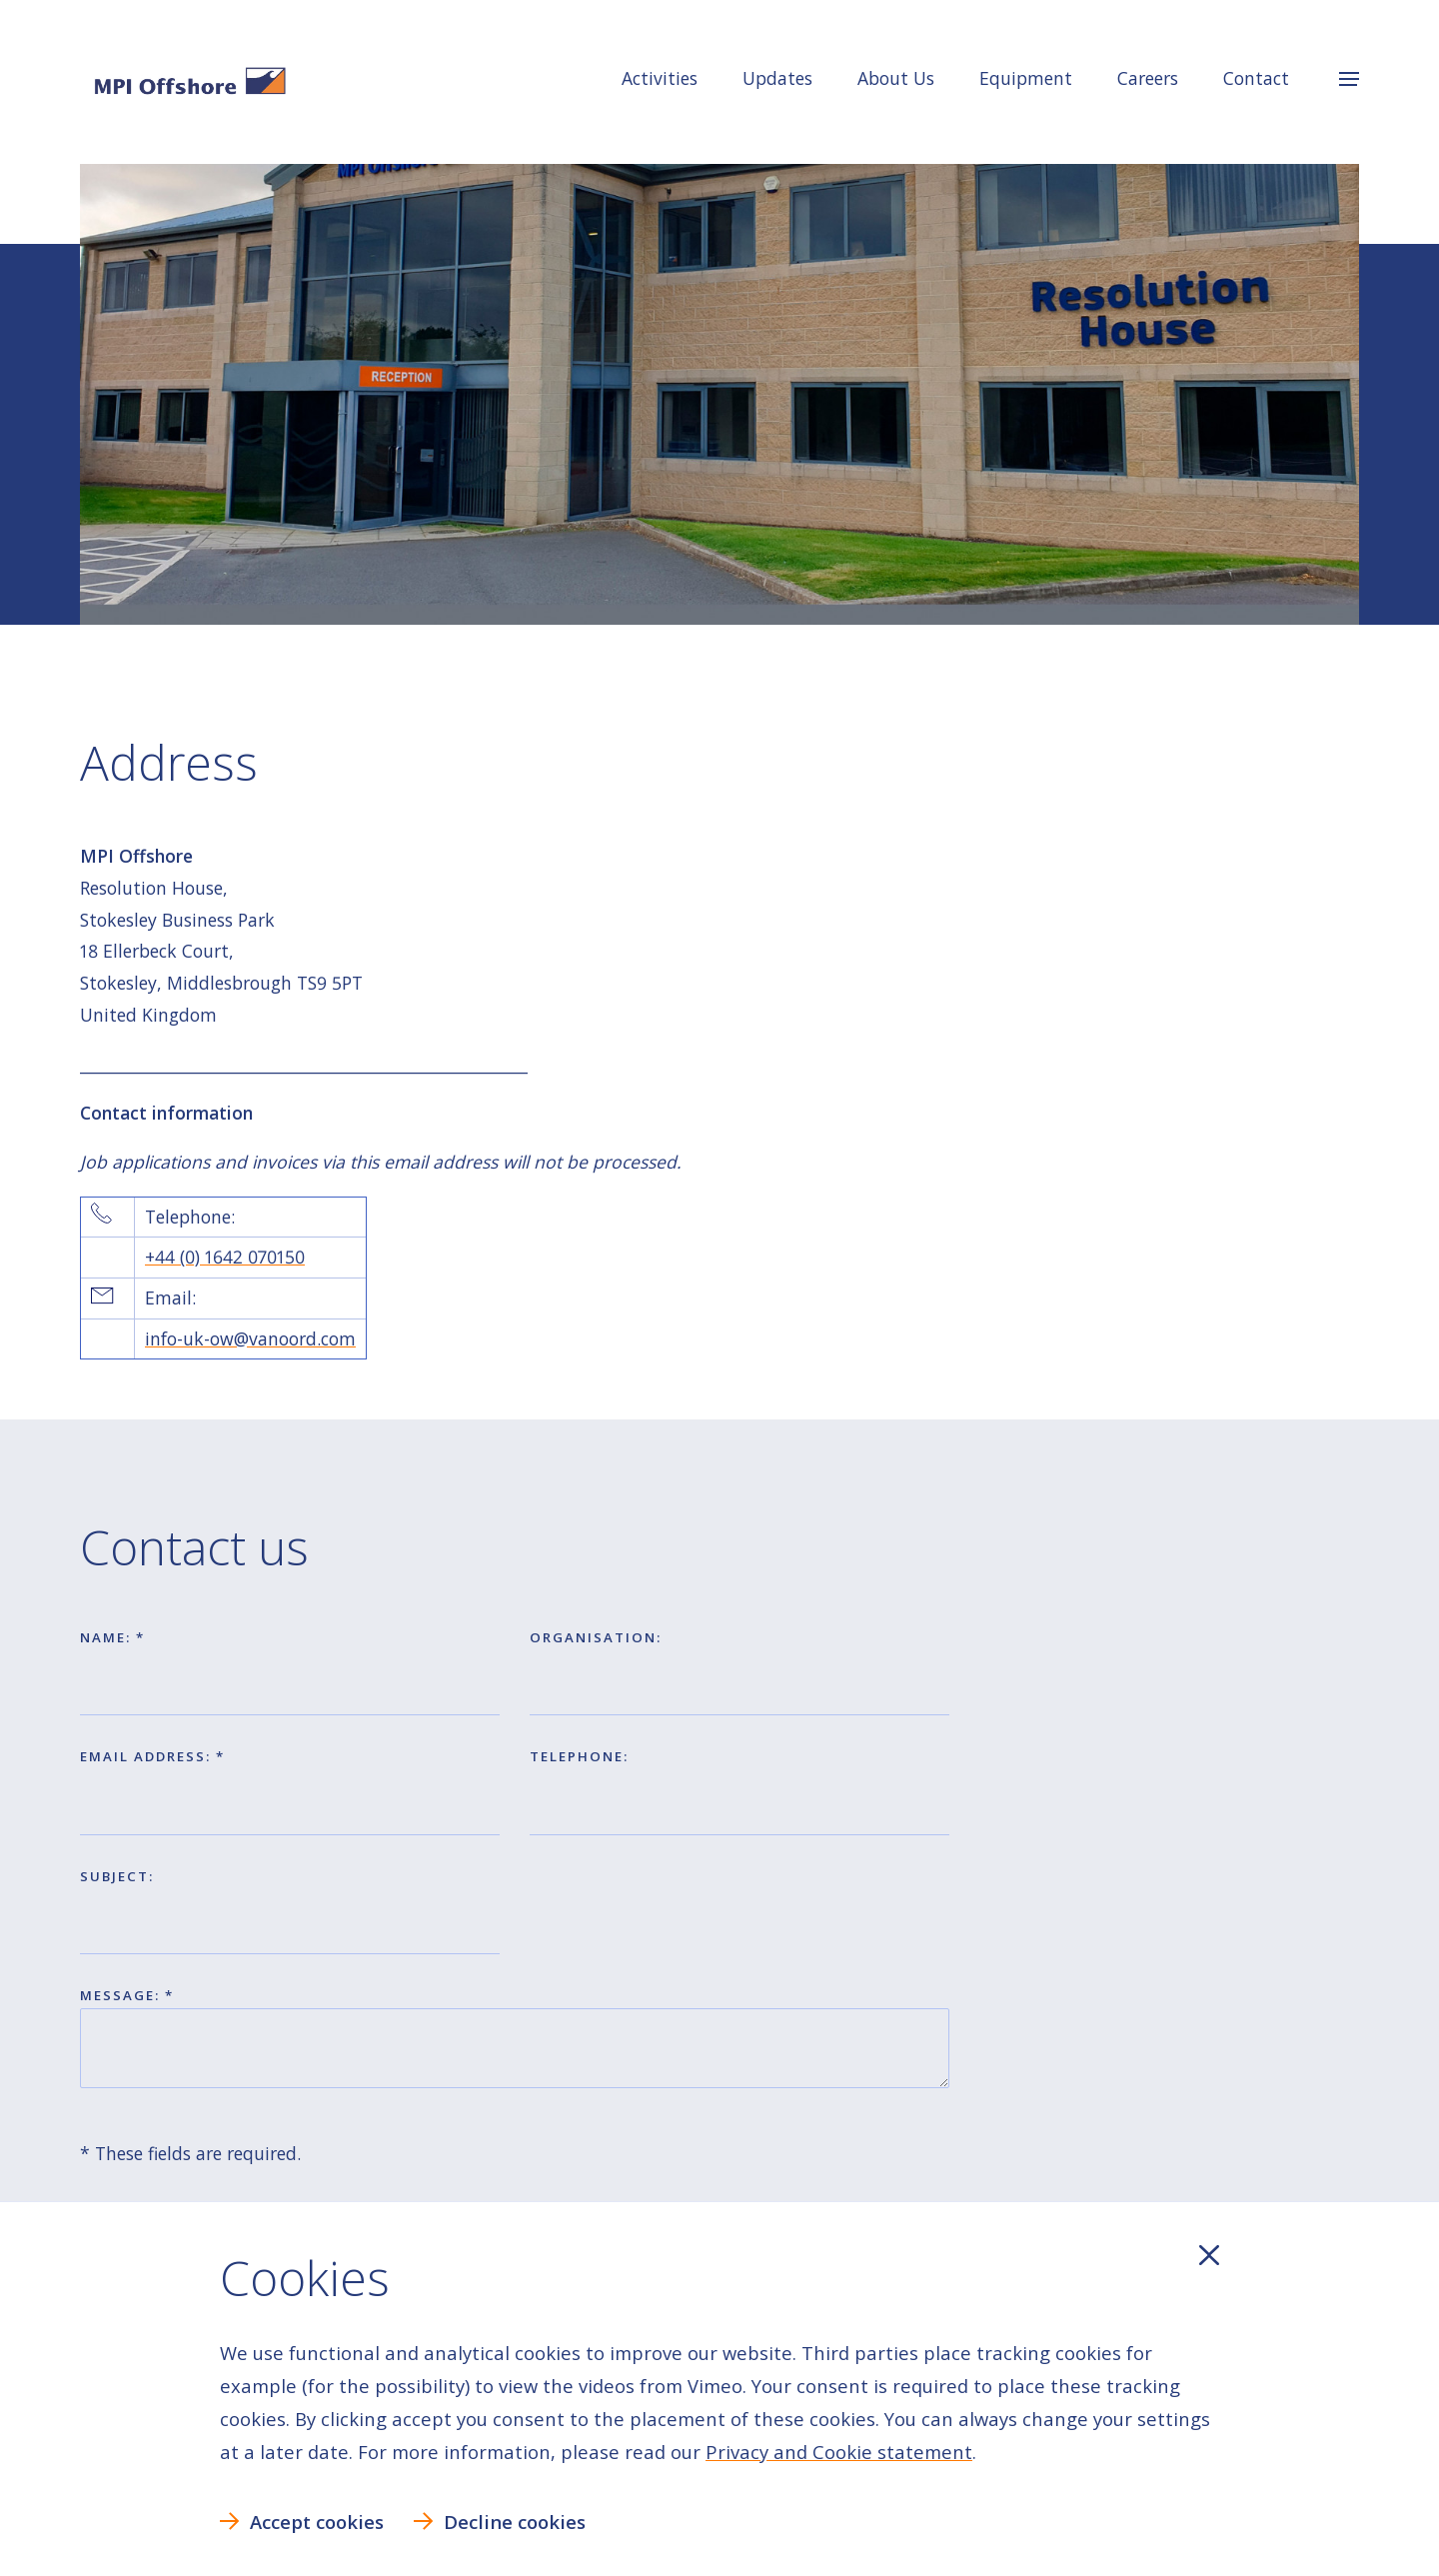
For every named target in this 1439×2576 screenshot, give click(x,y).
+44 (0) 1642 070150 (225, 1257)
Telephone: (579, 1756)
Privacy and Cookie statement (839, 2451)
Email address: (148, 1756)
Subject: (117, 1876)
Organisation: (596, 1637)
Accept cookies (317, 2521)
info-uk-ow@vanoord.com (250, 1338)
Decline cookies (515, 2521)
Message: (122, 1995)
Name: (108, 1637)
